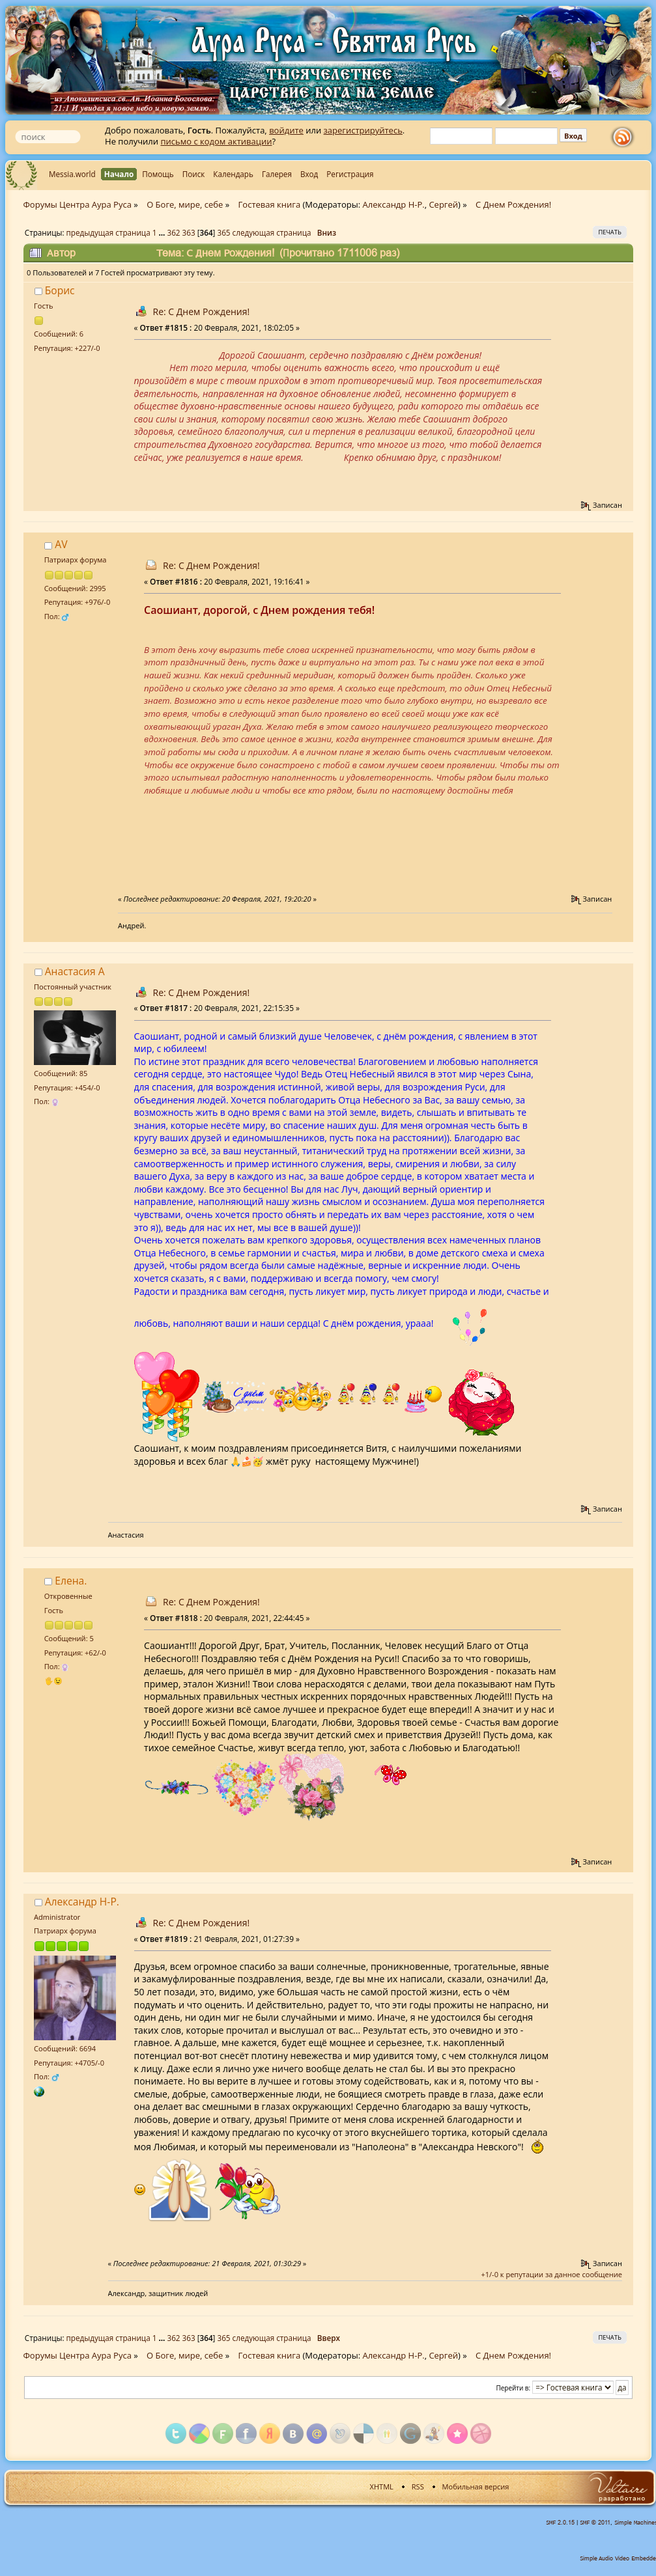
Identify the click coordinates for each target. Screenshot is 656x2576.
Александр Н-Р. (394, 204)
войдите (286, 130)
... (162, 232)
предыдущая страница (108, 232)
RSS (418, 2486)
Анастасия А (75, 971)
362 (173, 232)
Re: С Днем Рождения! (201, 311)
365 (223, 232)
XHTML (381, 2486)
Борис (60, 290)
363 (188, 232)
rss (625, 137)
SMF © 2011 (595, 2523)
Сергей (443, 204)
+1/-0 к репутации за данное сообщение (551, 2274)
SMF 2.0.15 (560, 2523)
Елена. (71, 1580)
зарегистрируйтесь (363, 130)
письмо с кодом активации (216, 141)
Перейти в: (513, 2387)
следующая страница (272, 232)
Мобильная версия (475, 2486)
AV (61, 544)
